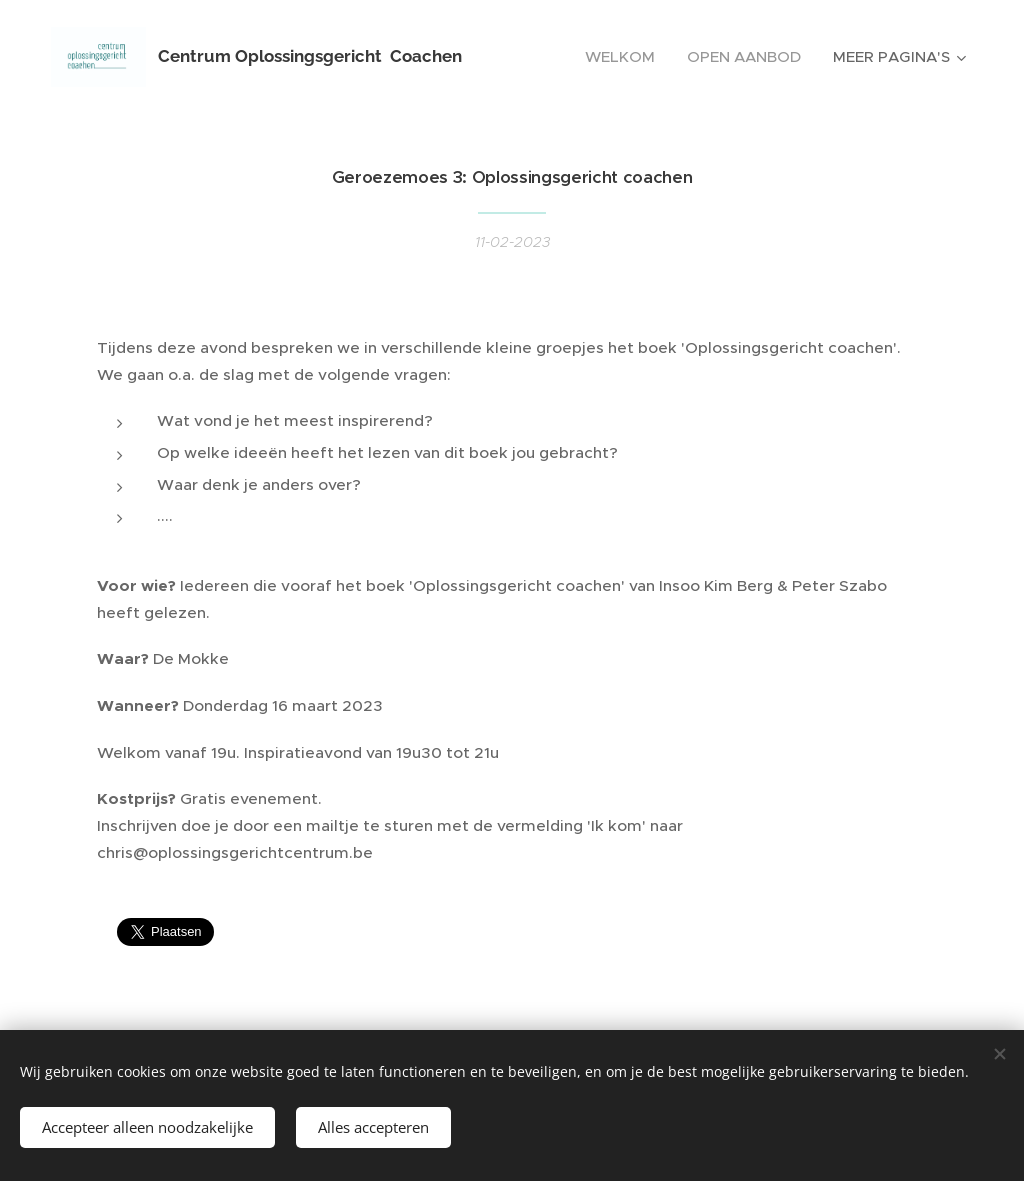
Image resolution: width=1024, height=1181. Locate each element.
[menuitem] (625, 57)
